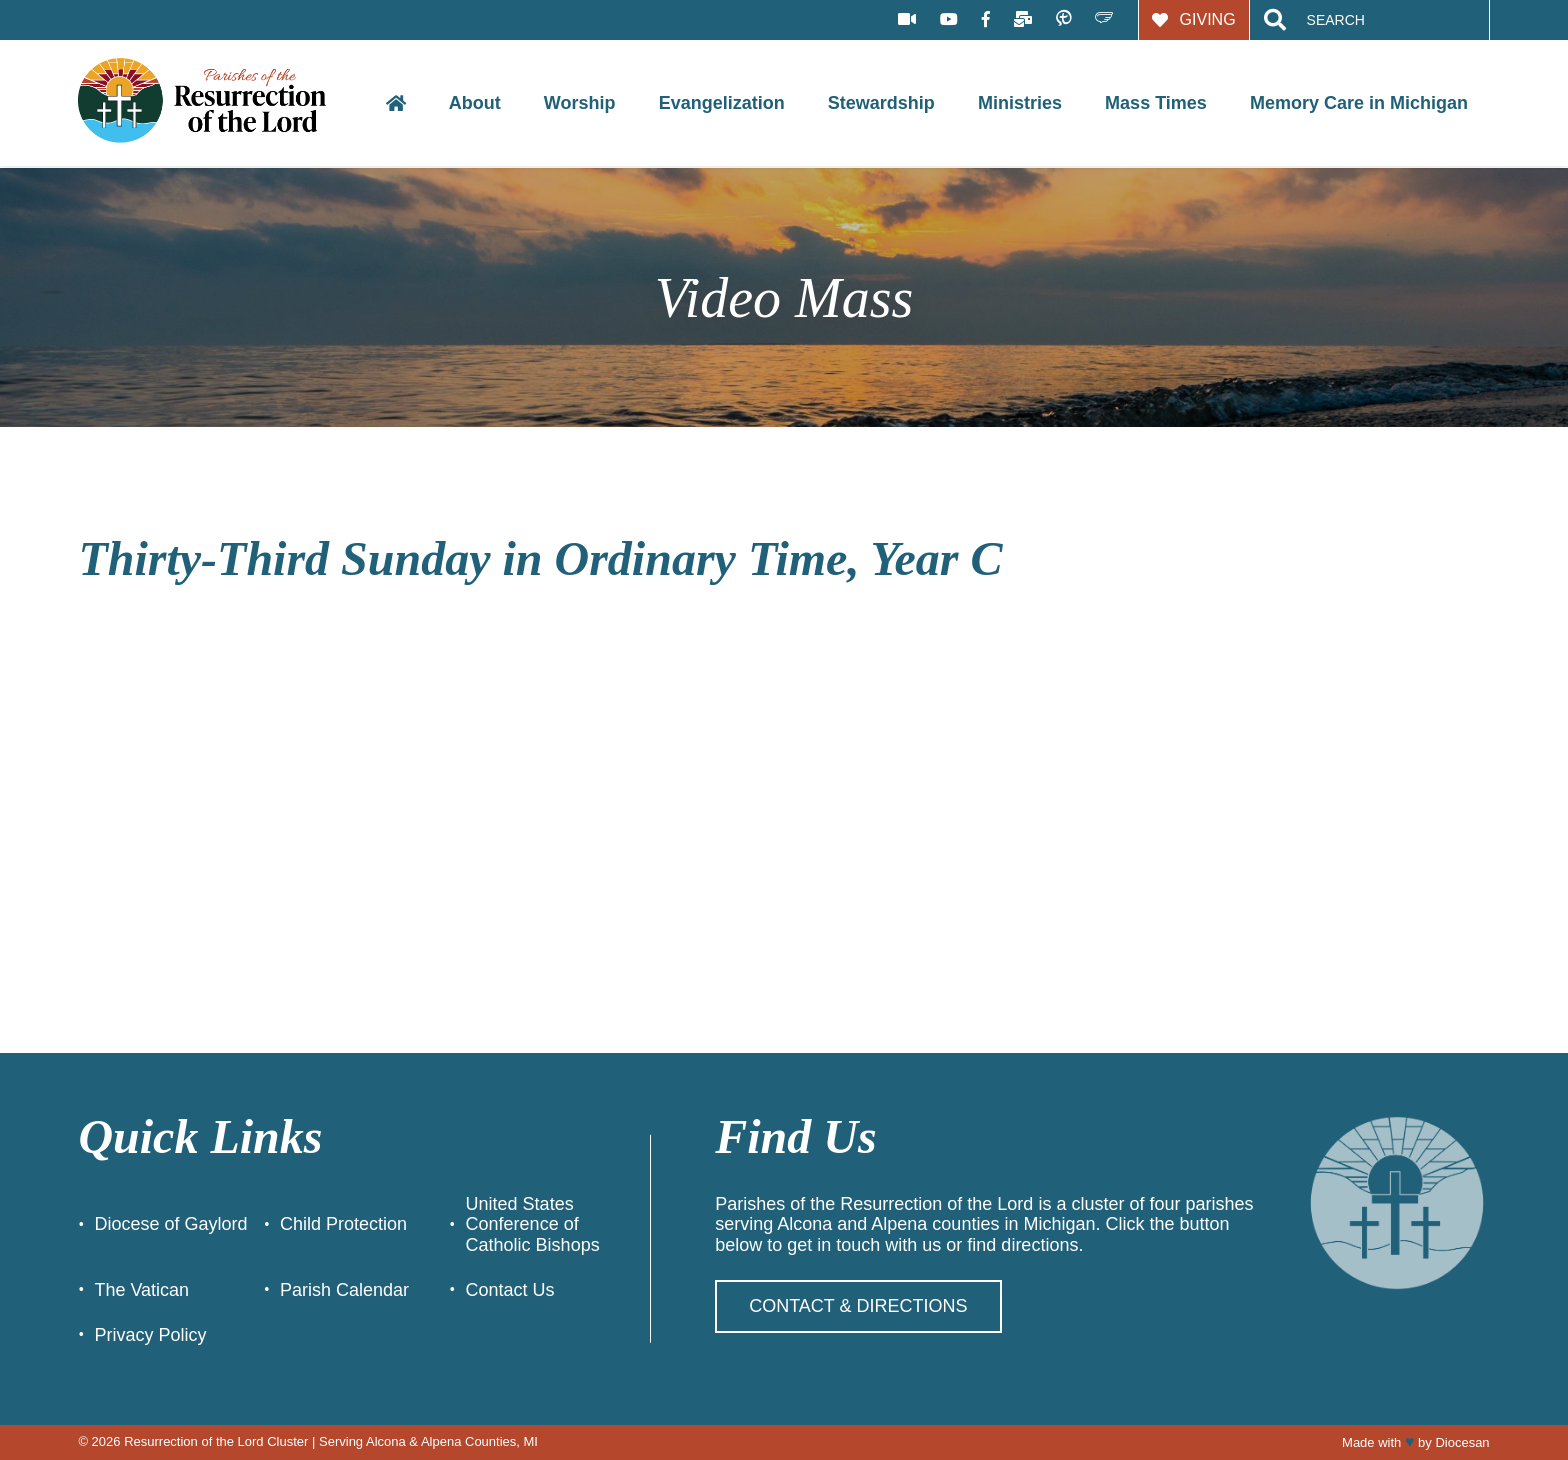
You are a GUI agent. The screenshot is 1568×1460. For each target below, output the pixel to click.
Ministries (1020, 103)
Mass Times (1156, 103)
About (475, 103)
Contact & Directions (858, 1306)
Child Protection (343, 1224)
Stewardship (881, 103)
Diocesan (1462, 1442)
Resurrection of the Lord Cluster (216, 1441)
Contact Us (510, 1290)
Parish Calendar (344, 1290)
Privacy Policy (150, 1335)
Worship (580, 103)
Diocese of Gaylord (170, 1224)
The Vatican (141, 1290)
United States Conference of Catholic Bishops (533, 1224)
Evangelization (722, 103)
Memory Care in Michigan (1359, 103)
